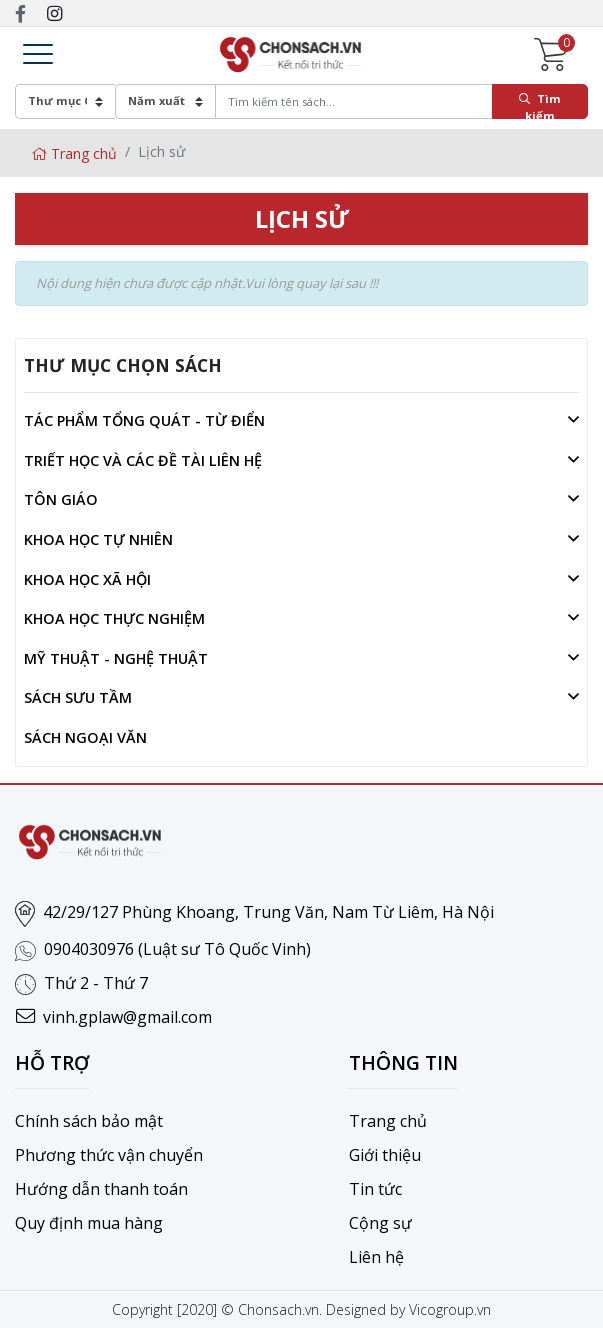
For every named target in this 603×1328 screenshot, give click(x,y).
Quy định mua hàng (89, 1223)
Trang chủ (74, 153)
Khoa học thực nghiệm (114, 618)
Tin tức (375, 1189)
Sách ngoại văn (85, 737)
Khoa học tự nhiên (98, 539)
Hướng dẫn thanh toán (101, 1189)
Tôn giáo (61, 499)
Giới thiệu (385, 1155)
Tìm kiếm (540, 105)
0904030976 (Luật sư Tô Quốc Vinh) (177, 949)
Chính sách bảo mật (89, 1121)
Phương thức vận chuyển (109, 1155)
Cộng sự (380, 1223)
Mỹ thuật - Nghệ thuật (116, 658)
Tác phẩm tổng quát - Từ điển (144, 420)
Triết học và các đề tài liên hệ (143, 460)
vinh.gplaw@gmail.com (127, 1017)
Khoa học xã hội (87, 579)
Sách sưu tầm (78, 697)
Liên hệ (376, 1257)
